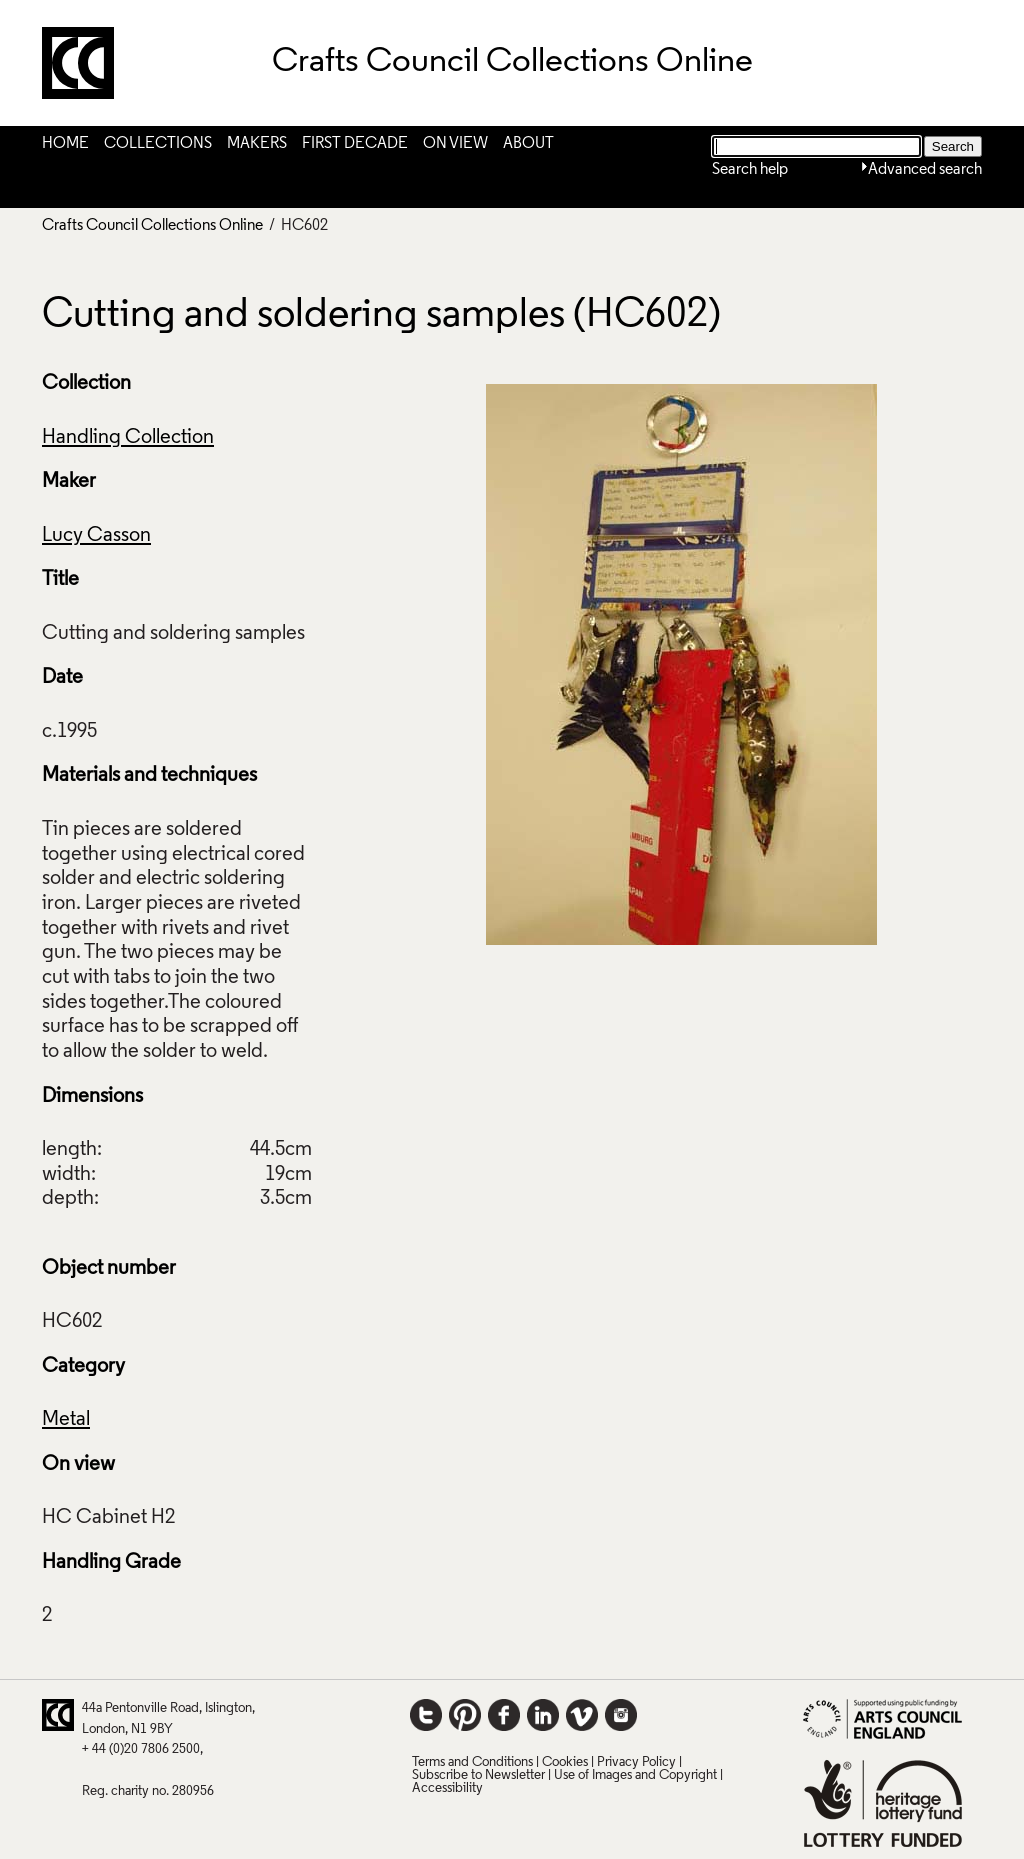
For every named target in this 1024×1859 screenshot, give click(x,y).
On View (455, 144)
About (528, 144)
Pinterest (465, 1715)
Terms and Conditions (472, 1762)
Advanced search (925, 170)
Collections (158, 144)
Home (65, 144)
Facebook (504, 1715)
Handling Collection (128, 438)
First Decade (355, 144)
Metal (66, 1420)
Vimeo (582, 1715)
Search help (750, 170)
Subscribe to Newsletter (478, 1775)
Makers (257, 144)
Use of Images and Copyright (635, 1775)
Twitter (426, 1715)
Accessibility (447, 1788)
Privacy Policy (636, 1762)
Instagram (621, 1715)
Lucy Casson (96, 536)
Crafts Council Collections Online (152, 226)
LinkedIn (543, 1715)
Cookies (565, 1762)
